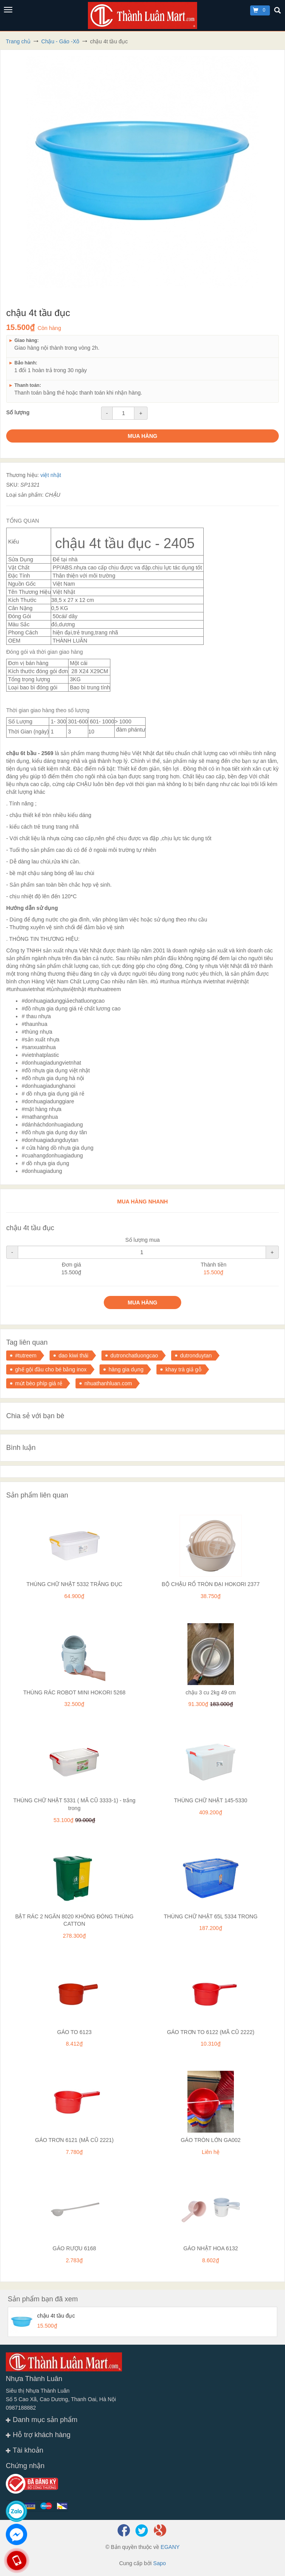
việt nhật (50, 475)
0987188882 (21, 2408)
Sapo (159, 2563)
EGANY (170, 2547)
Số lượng (17, 412)
